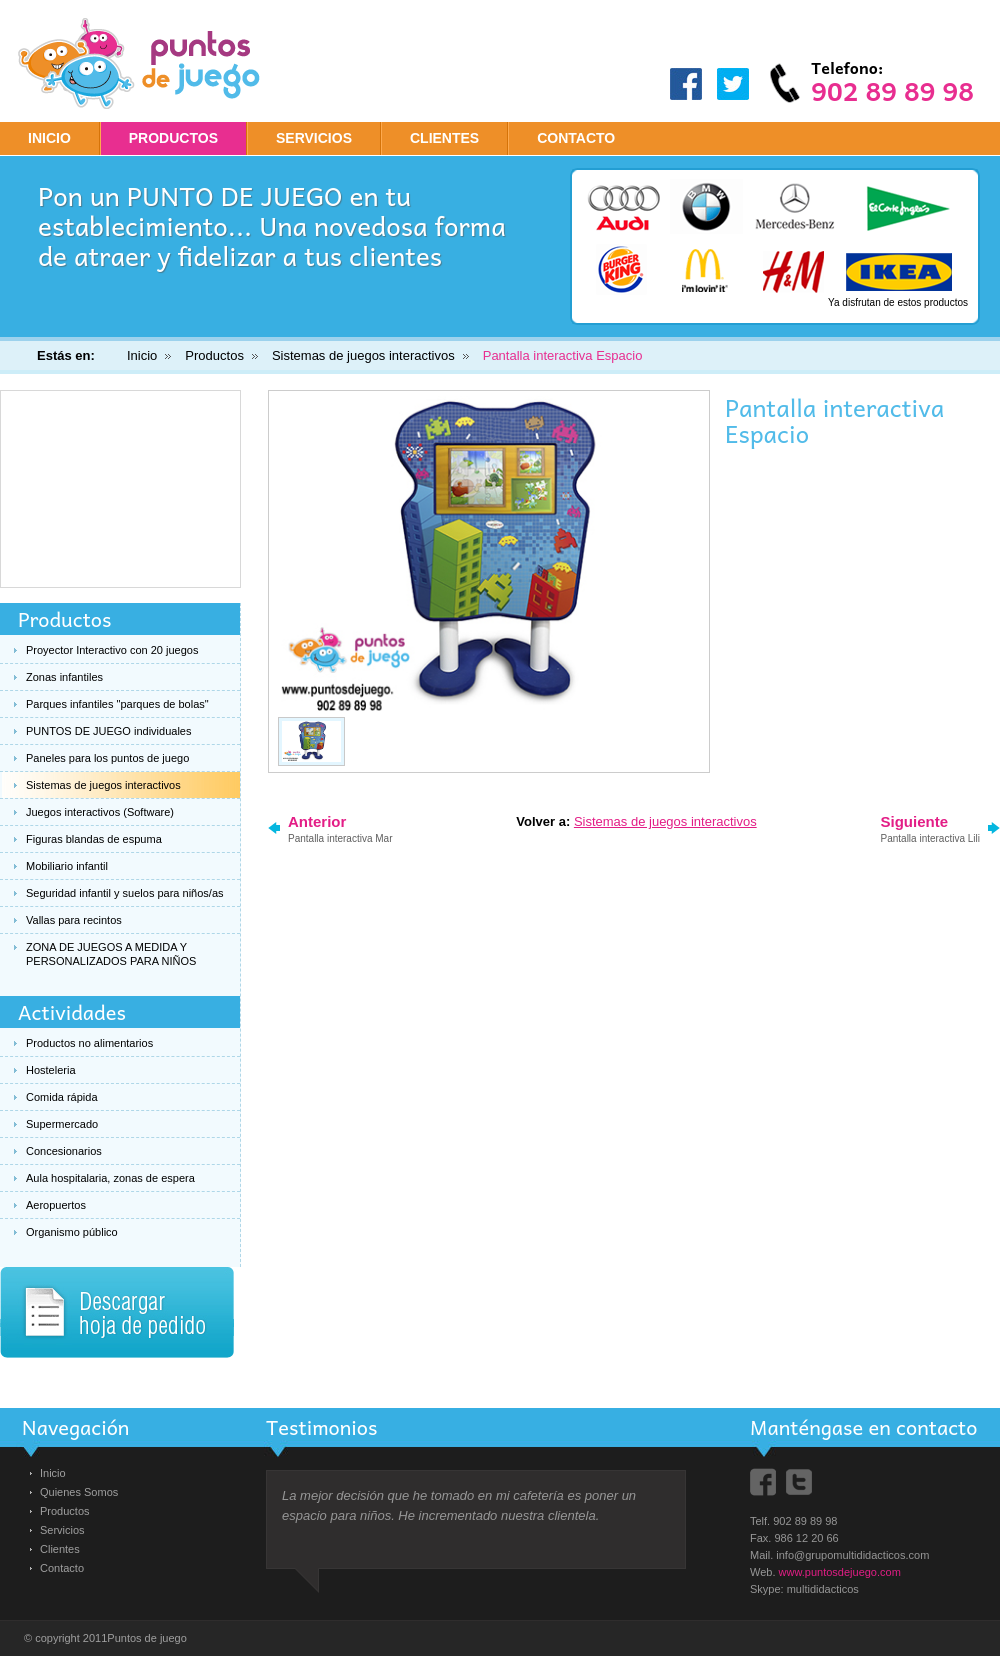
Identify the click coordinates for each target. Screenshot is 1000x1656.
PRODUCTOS (173, 138)
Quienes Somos (79, 1492)
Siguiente (931, 828)
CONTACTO (576, 138)
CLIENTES (444, 138)
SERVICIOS (314, 138)
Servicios (62, 1530)
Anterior (340, 828)
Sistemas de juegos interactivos (363, 355)
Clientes (60, 1549)
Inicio (49, 138)
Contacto (62, 1568)
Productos (214, 355)
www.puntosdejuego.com (840, 1572)
